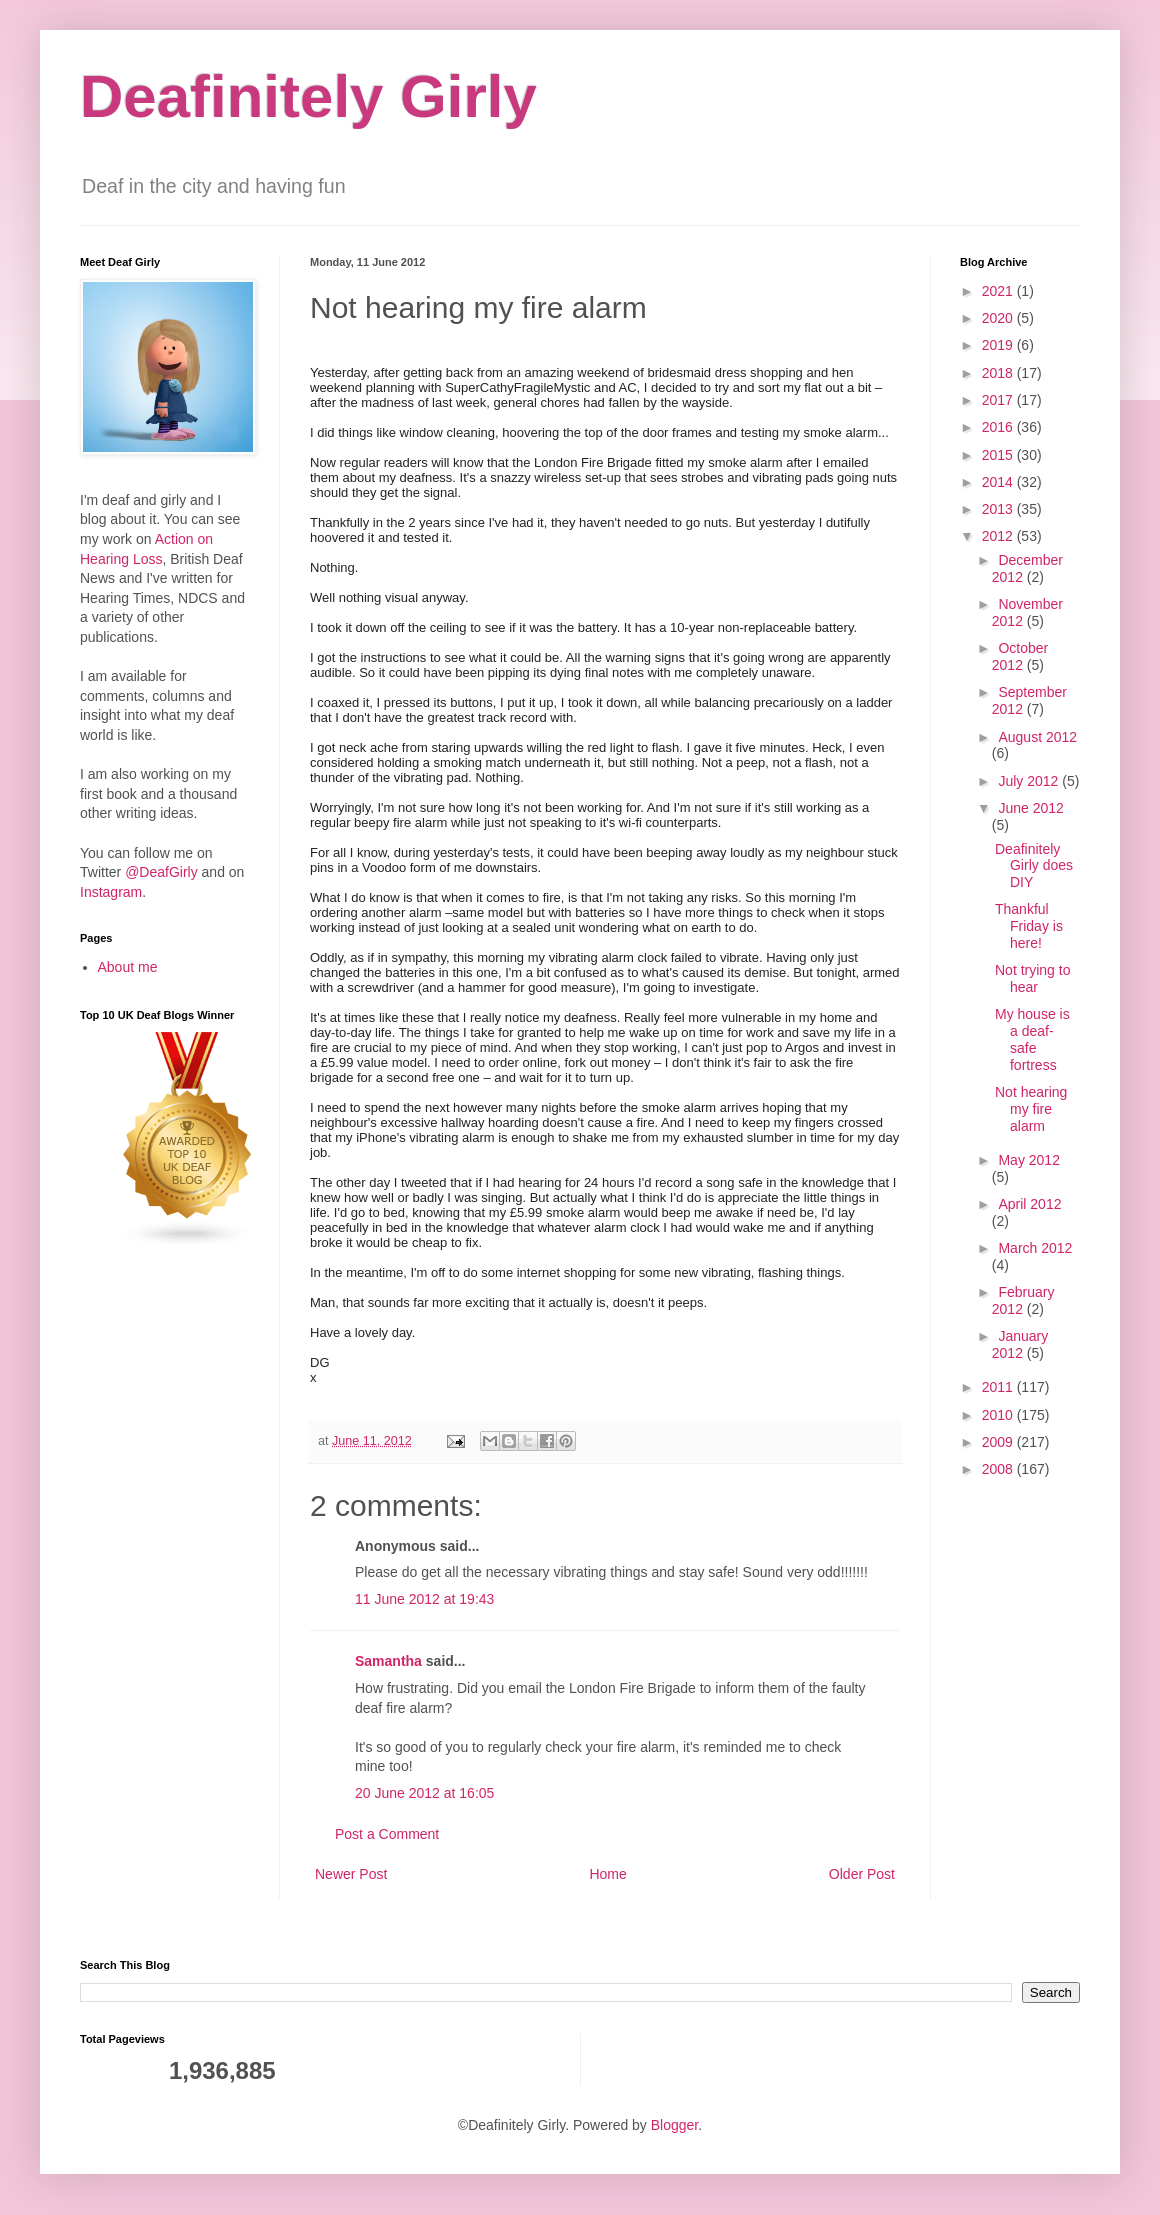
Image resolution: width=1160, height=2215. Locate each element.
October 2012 (1020, 656)
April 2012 (1029, 1204)
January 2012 (1020, 1344)
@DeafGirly (161, 872)
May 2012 (1028, 1160)
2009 (999, 1442)
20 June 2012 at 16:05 (424, 1793)
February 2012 (1023, 1300)
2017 (999, 400)
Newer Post (351, 1874)
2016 (999, 427)
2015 (999, 455)
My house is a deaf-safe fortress (1032, 1039)
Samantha (388, 1661)
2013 (999, 509)
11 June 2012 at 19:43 (424, 1599)
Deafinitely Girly (308, 96)
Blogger (674, 2125)
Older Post (862, 1874)
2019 (999, 345)
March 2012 (1035, 1248)
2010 (999, 1415)
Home (607, 1874)
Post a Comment (387, 1834)
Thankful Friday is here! (1029, 926)
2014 (999, 482)
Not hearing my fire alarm (1031, 1109)
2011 (999, 1387)
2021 (999, 291)
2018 (999, 373)
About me (128, 967)
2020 (999, 318)
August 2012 (1037, 737)
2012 (999, 536)
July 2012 (1030, 781)
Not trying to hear (1032, 978)
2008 (999, 1469)
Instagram (111, 892)
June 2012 (1030, 808)
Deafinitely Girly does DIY (1034, 866)
